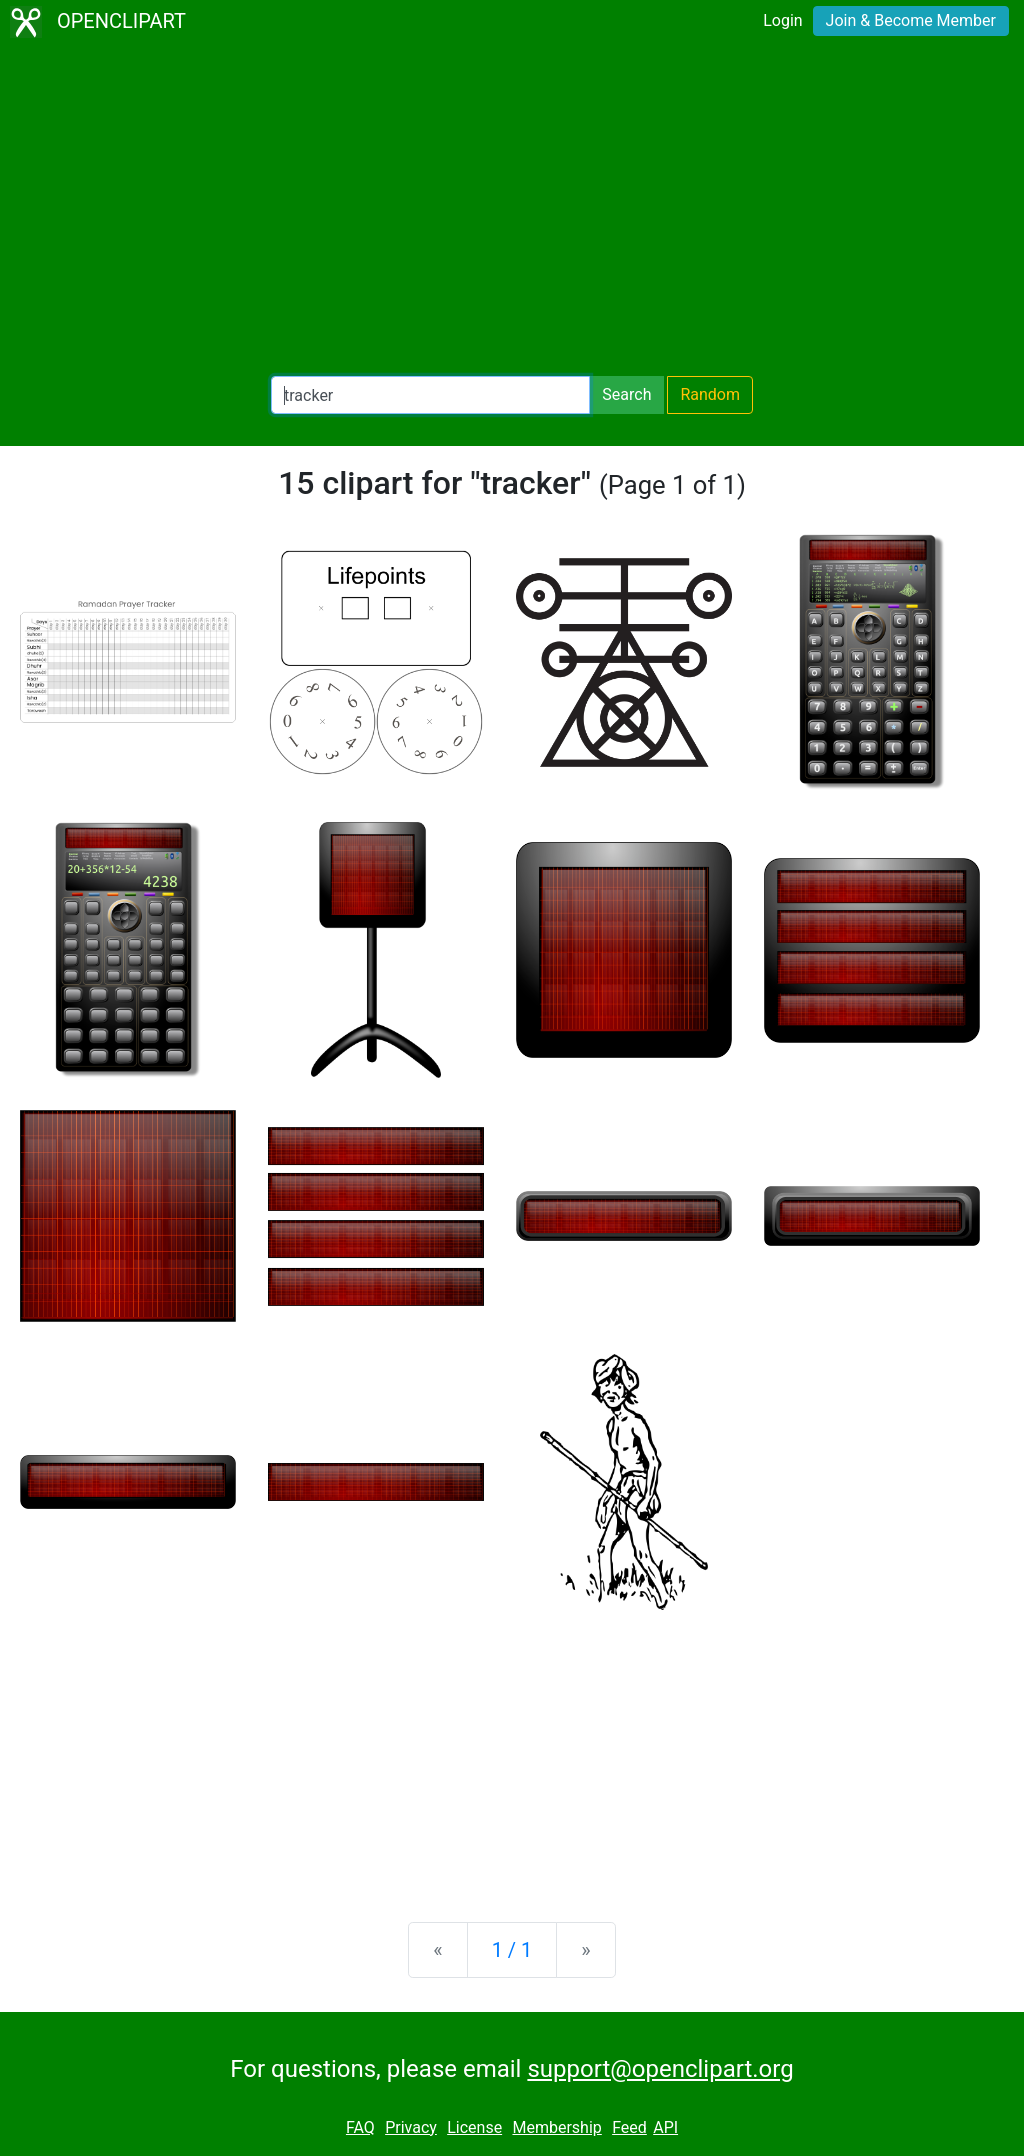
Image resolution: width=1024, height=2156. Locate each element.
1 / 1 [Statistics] (512, 1950)
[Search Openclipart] (430, 395)
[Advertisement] (512, 210)
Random (710, 394)
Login (782, 20)
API (665, 2127)
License (474, 2127)
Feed (629, 2127)
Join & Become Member (911, 20)
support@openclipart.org (660, 2069)
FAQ (360, 2127)
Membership (556, 2127)
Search (626, 394)
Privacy (411, 2127)
